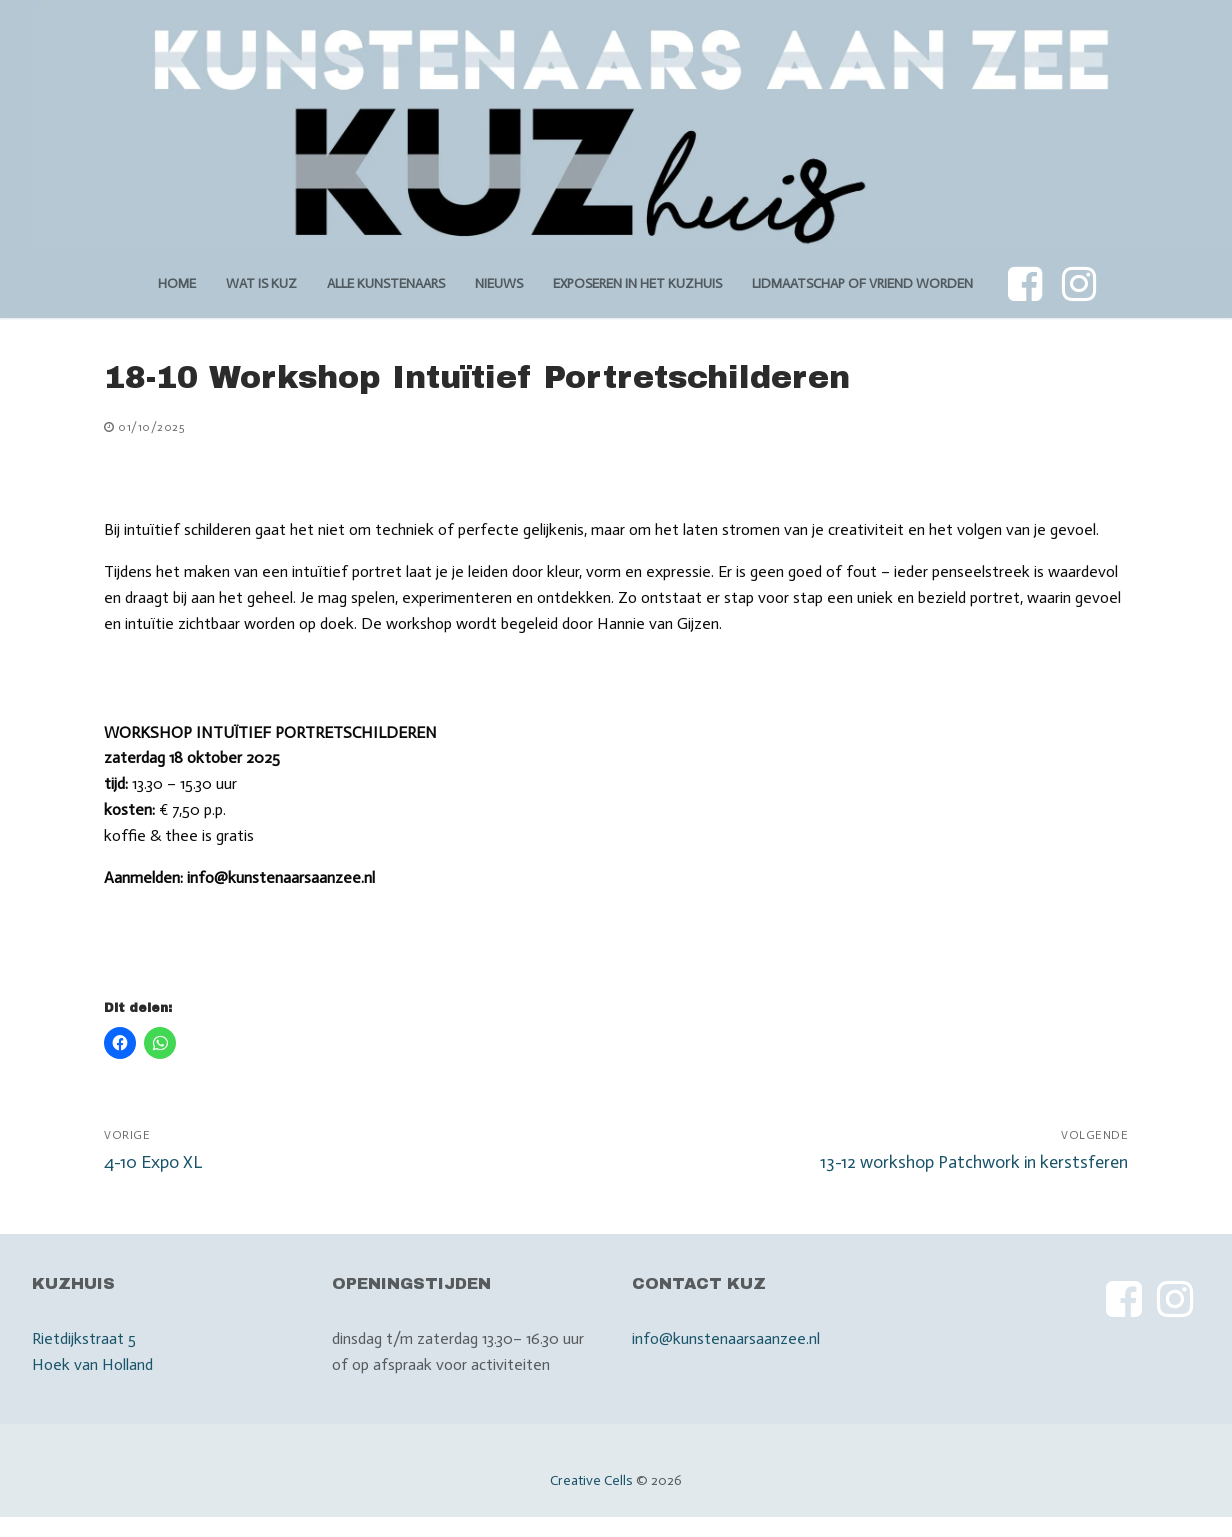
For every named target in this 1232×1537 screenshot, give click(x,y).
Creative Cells (591, 1480)
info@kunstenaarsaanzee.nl (726, 1338)
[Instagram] (1079, 284)
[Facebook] (1025, 284)
